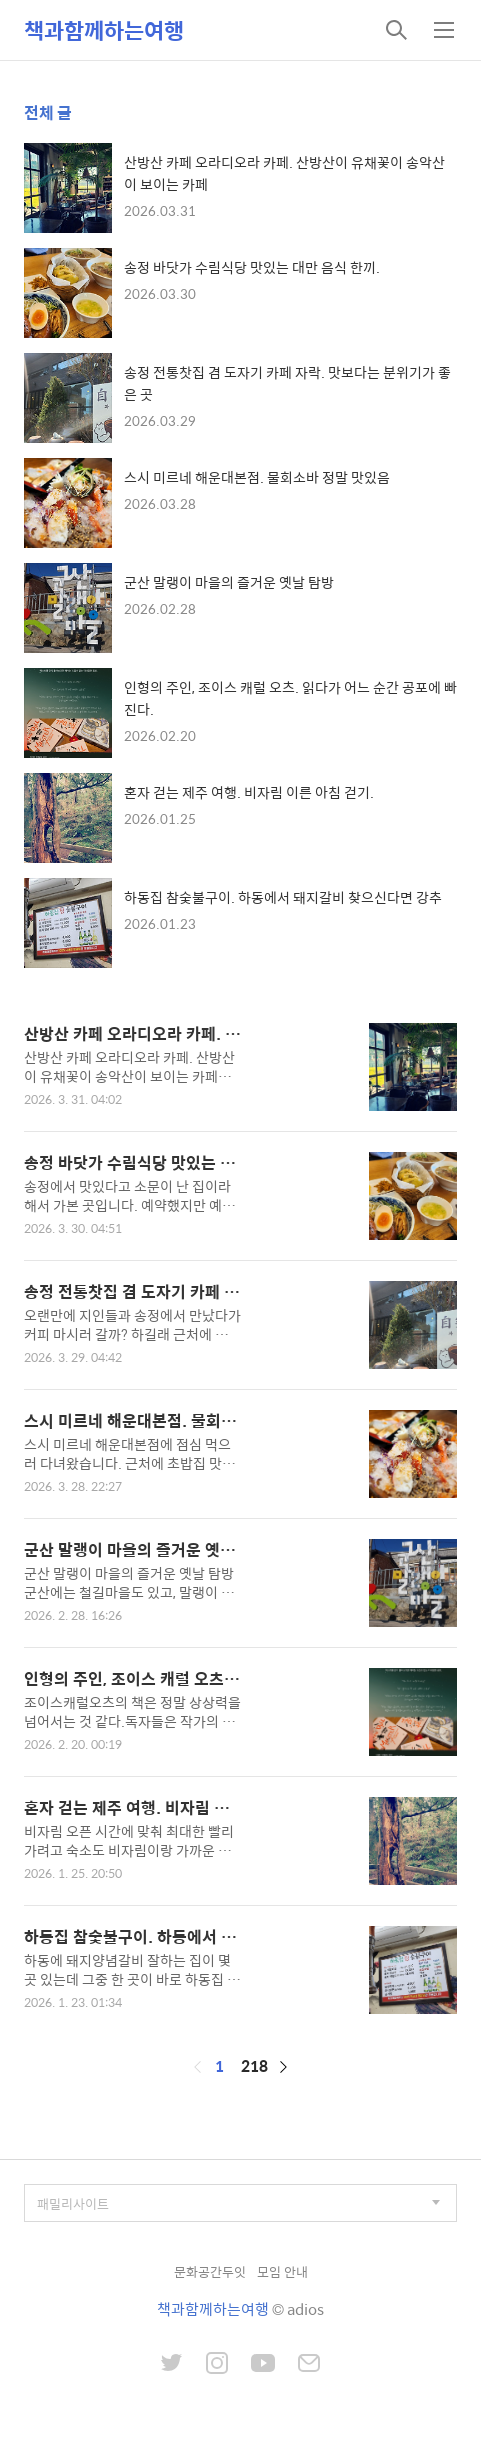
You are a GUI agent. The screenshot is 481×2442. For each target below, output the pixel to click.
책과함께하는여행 (104, 30)
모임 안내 (282, 2271)
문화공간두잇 (210, 2271)
